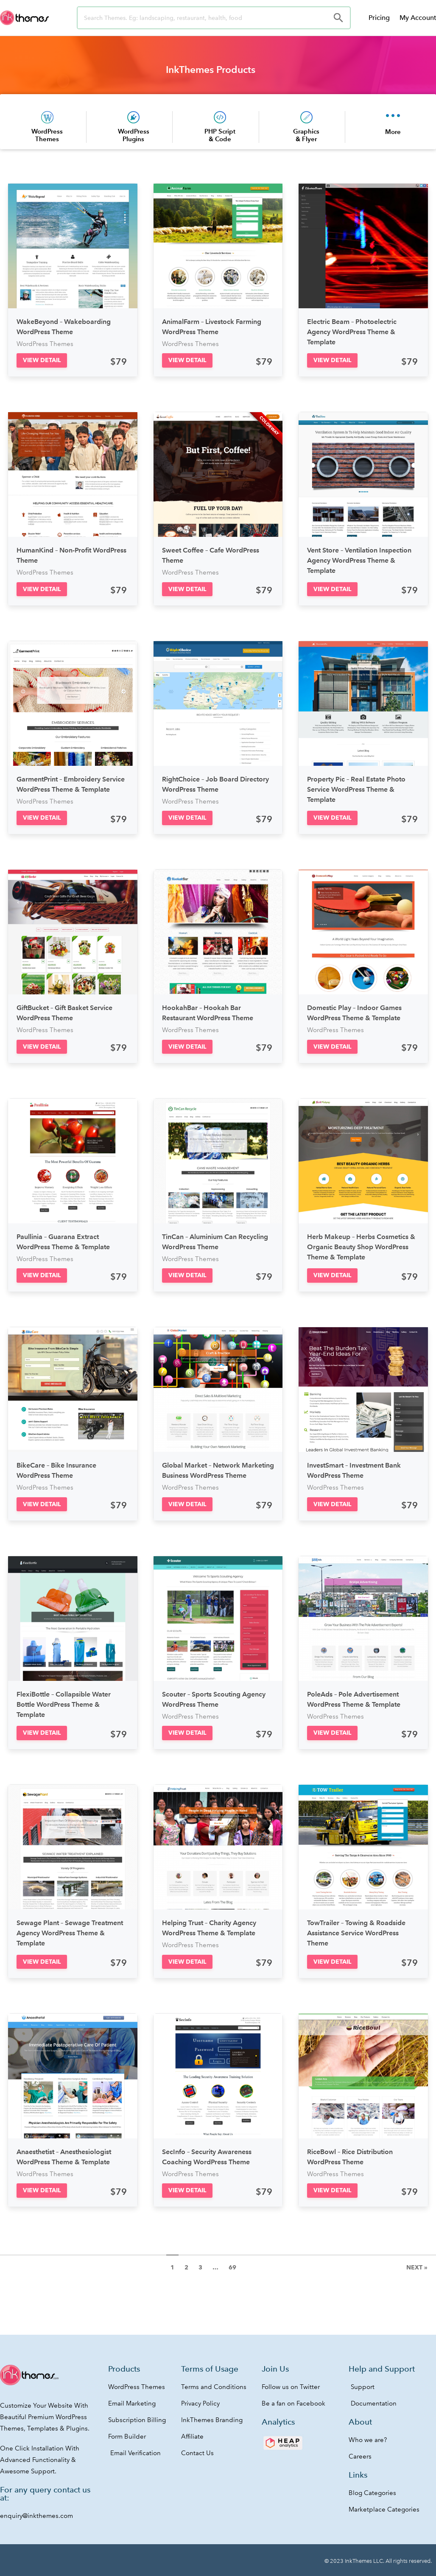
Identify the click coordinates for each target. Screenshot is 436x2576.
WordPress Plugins (133, 135)
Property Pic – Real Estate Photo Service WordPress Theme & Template (356, 789)
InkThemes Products (210, 69)
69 (232, 2267)
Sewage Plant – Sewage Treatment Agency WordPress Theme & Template (70, 1933)
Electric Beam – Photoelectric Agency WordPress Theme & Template (352, 332)
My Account (418, 18)
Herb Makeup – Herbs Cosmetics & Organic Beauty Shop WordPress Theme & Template (361, 1247)
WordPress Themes (47, 135)
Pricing (379, 18)
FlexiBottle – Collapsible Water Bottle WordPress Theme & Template (64, 1704)
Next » (417, 2267)
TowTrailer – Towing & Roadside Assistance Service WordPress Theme (356, 1933)
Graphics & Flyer (306, 135)
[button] (42, 360)
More (393, 132)
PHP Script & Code (219, 135)
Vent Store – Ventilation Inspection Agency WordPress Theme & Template (359, 560)
